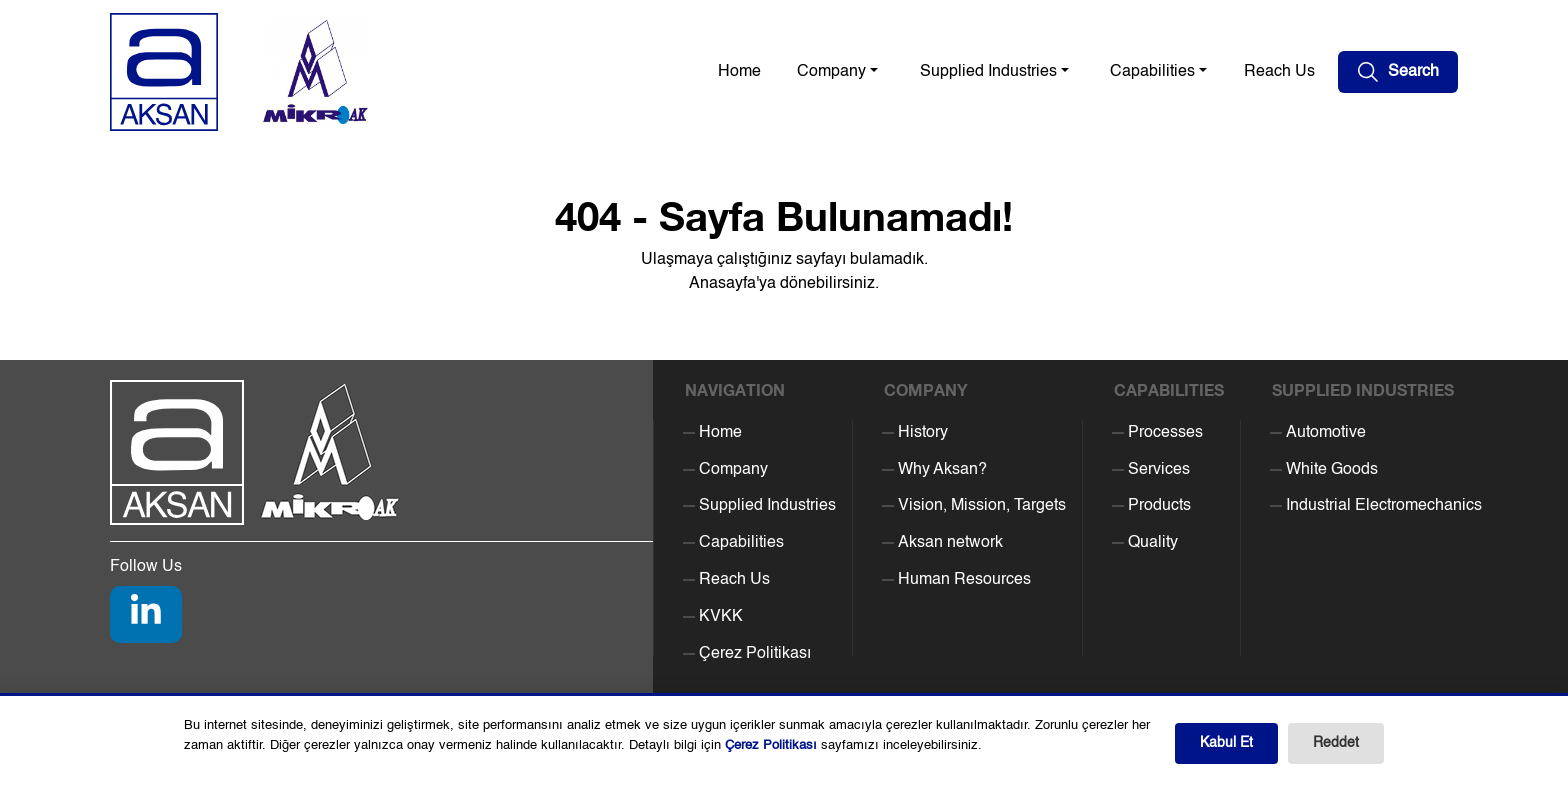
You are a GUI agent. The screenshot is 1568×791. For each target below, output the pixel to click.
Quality (1153, 543)
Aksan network (950, 543)
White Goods (1332, 470)
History (923, 433)
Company (733, 470)
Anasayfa (722, 284)
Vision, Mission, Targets (982, 506)
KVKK (721, 617)
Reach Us (1279, 72)
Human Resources (964, 580)
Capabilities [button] (1152, 72)
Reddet (1336, 743)
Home (739, 72)
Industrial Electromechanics (1384, 506)
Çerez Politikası (755, 654)
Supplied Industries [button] (988, 72)
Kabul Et (1226, 743)
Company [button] (831, 72)
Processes (1165, 433)
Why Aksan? (942, 470)
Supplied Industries (767, 506)
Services (1159, 470)
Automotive (1326, 433)
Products (1159, 506)
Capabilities (741, 543)
